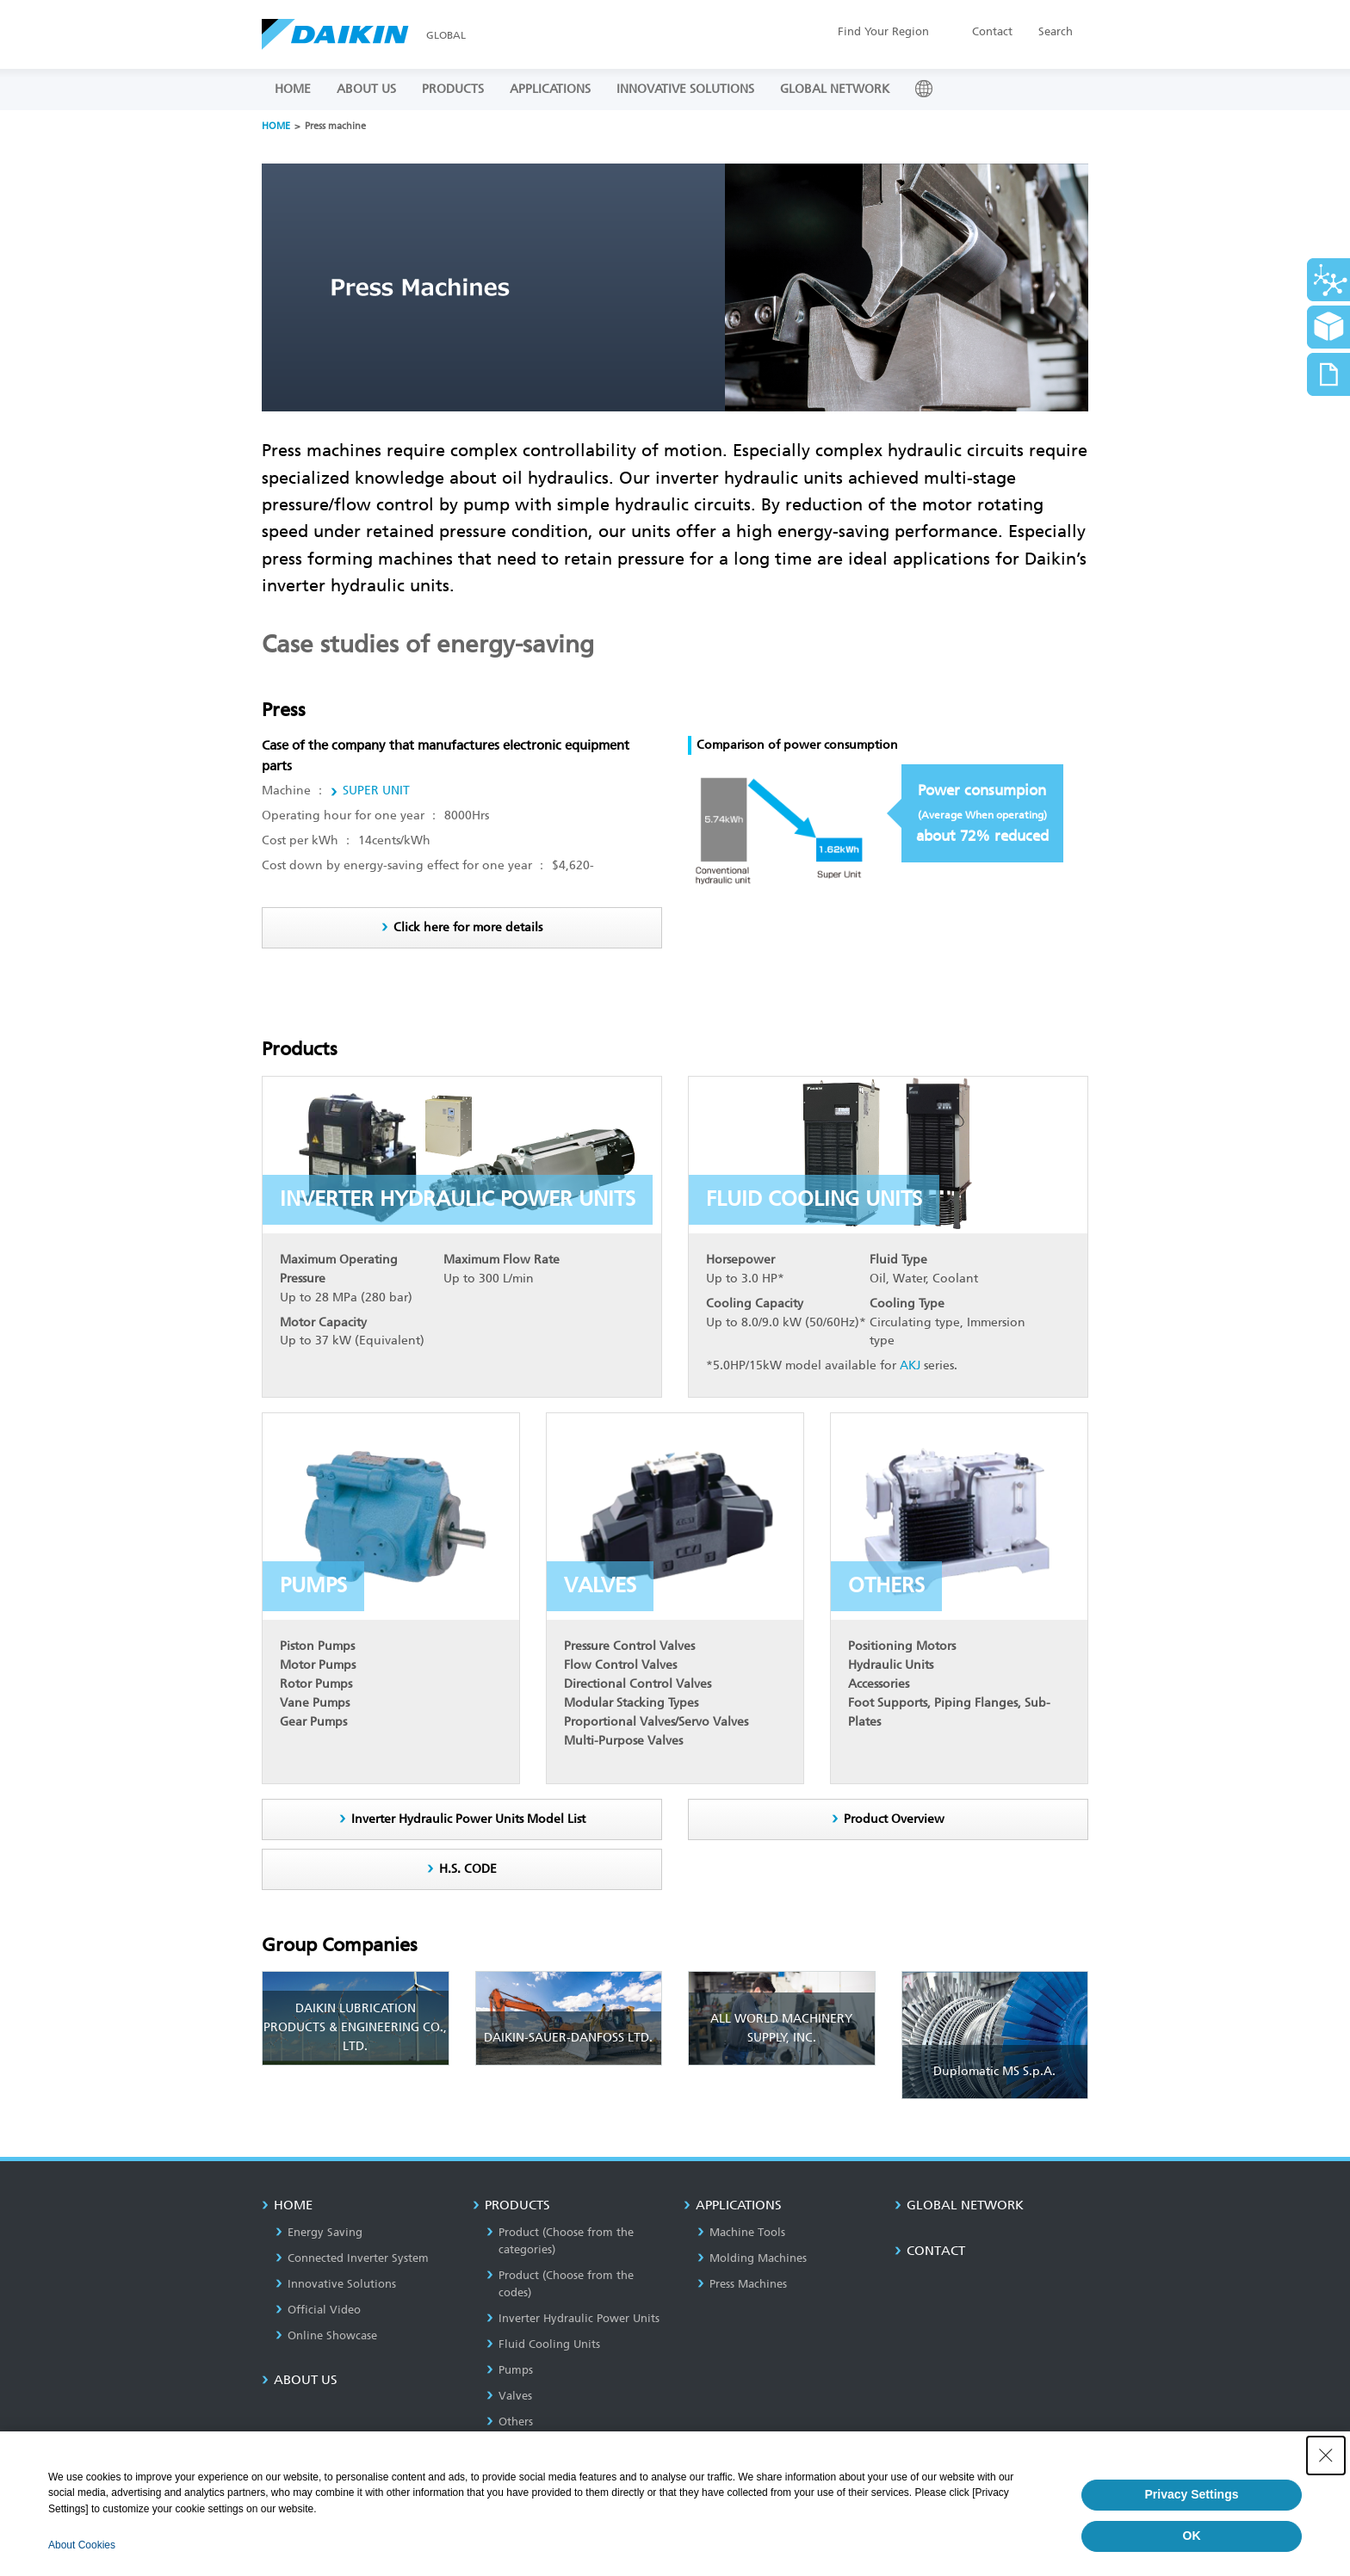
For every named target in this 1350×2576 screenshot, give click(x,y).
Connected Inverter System (352, 2258)
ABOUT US (366, 89)
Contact (992, 31)
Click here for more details (467, 927)
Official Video (318, 2309)
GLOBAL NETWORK (834, 89)
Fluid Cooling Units (543, 2344)
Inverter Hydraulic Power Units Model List (468, 1819)
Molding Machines (752, 2258)
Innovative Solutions (336, 2283)
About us (300, 2380)
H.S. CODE (468, 1869)
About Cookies (81, 2545)
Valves (509, 2395)
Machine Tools (741, 2232)
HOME (293, 89)
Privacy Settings (1192, 2494)
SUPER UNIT (376, 790)
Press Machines (742, 2283)
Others (509, 2421)
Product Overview (894, 1819)
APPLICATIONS (550, 89)
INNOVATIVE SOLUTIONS (685, 89)
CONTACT (930, 2250)
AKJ (910, 1365)
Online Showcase (326, 2335)
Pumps (509, 2369)
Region (883, 31)
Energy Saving (319, 2232)
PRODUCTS (453, 89)
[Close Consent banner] (1326, 2455)
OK (1192, 2535)
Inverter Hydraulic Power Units (573, 2318)
